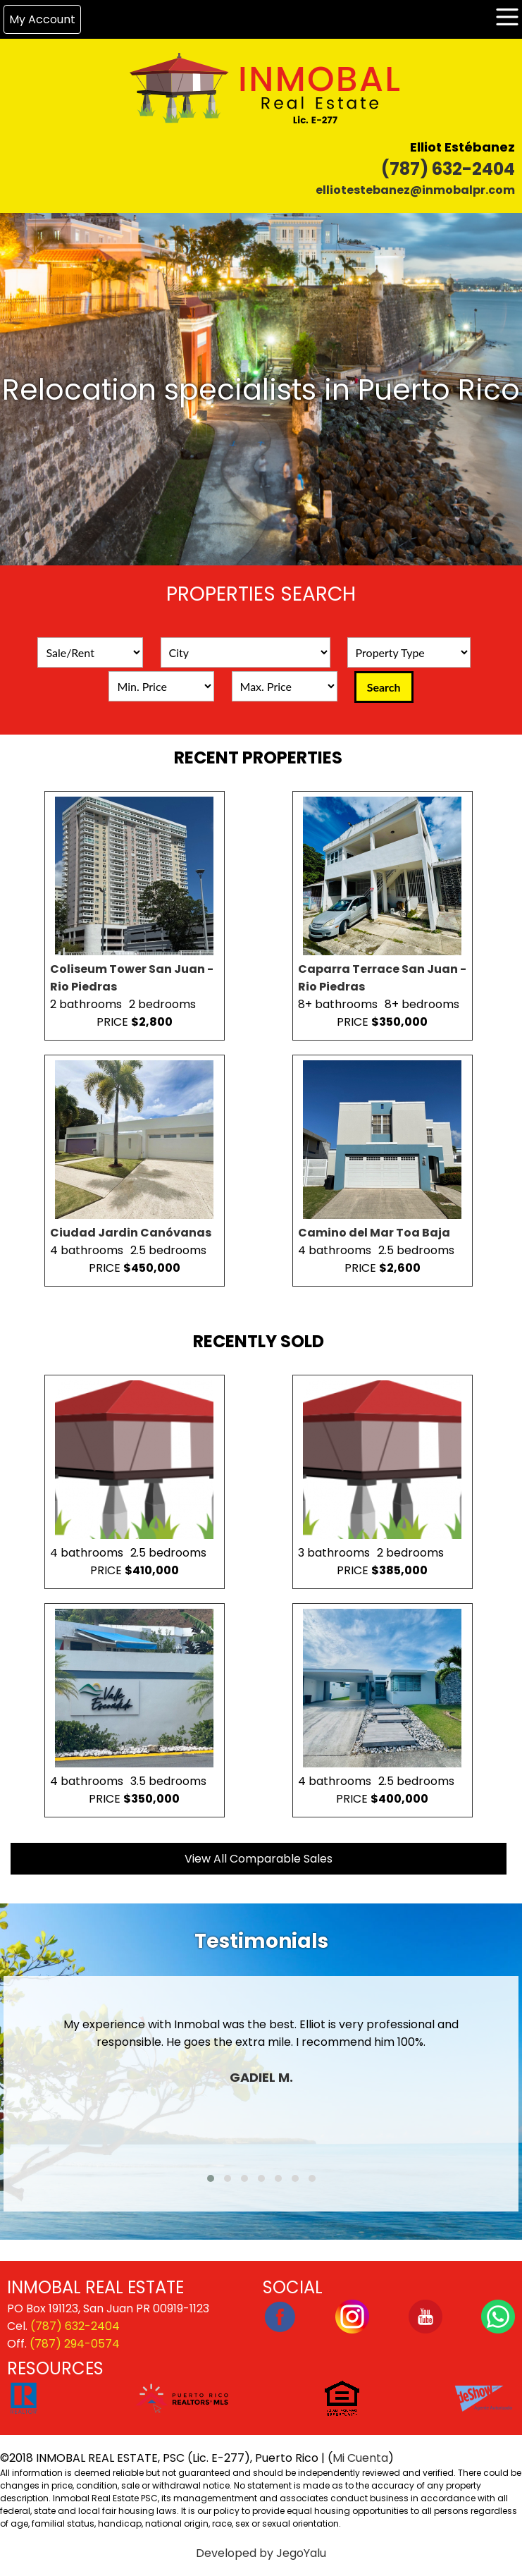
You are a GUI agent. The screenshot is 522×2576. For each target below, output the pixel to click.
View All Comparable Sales (259, 1859)
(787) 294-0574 (75, 2344)
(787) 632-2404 (448, 168)
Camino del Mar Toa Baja (374, 1233)
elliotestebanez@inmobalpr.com (415, 190)
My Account (42, 19)
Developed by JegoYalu (261, 2553)
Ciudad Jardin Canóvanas (130, 1233)
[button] (210, 2178)
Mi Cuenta (360, 2458)
